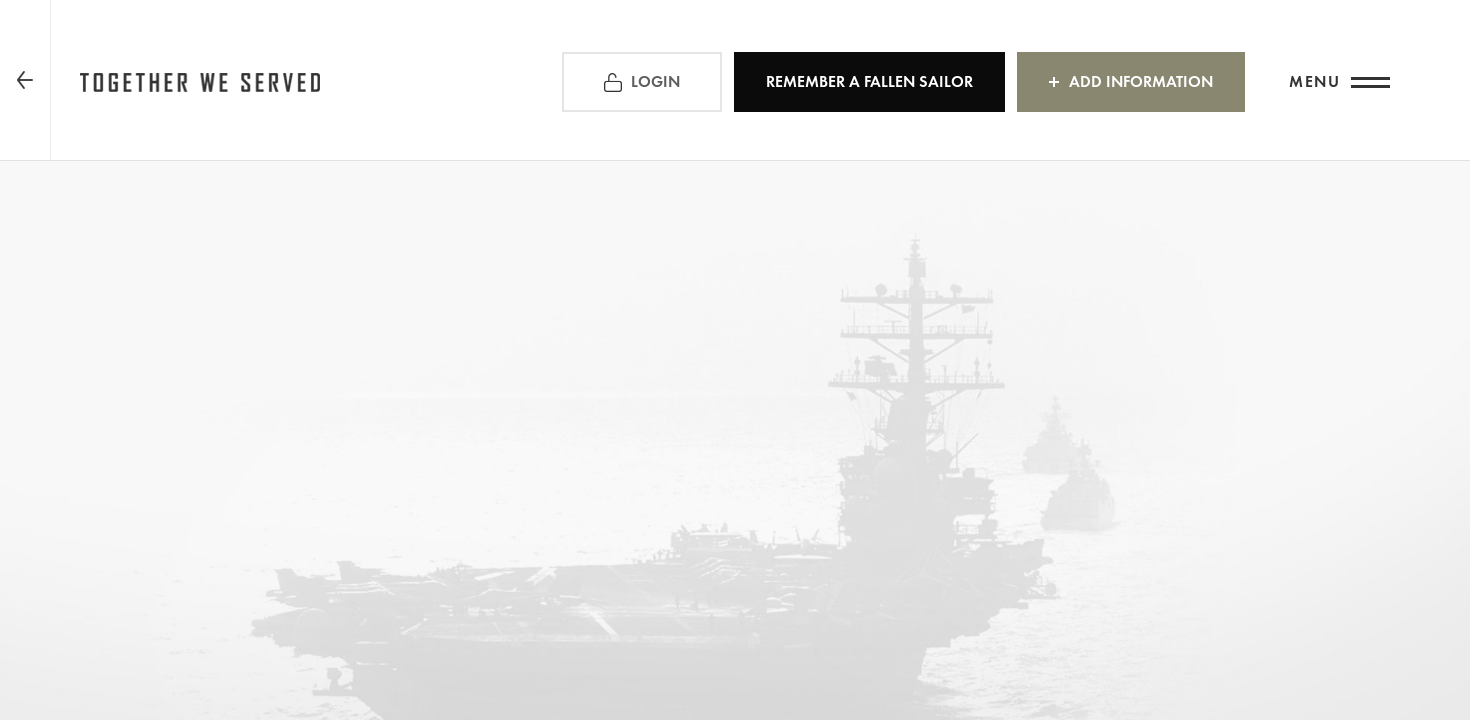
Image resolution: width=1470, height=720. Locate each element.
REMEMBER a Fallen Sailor (869, 81)
